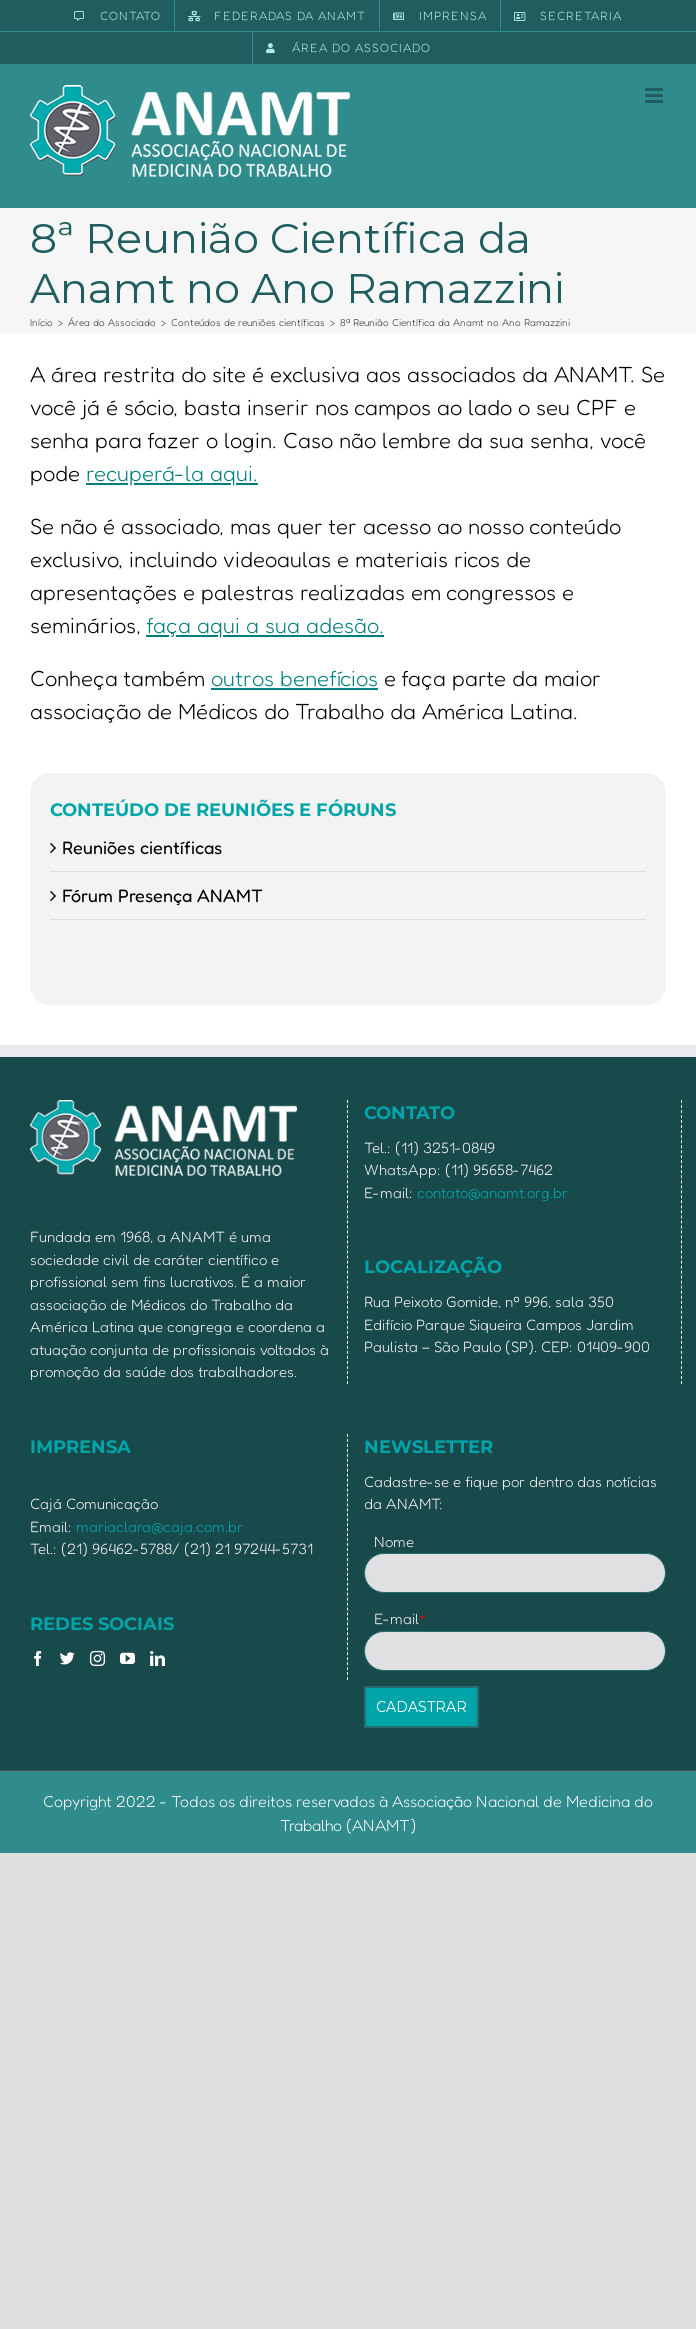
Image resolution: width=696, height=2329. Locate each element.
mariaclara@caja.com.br (159, 1526)
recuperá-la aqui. (172, 473)
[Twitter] (67, 1658)
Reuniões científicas (142, 847)
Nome (394, 1541)
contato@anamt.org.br (492, 1192)
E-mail (400, 1618)
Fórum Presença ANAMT (162, 895)
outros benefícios (294, 678)
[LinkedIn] (157, 1658)
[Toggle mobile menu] (655, 95)
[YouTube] (127, 1658)
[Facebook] (37, 1658)
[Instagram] (97, 1658)
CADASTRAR (421, 1707)
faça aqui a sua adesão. (265, 625)
